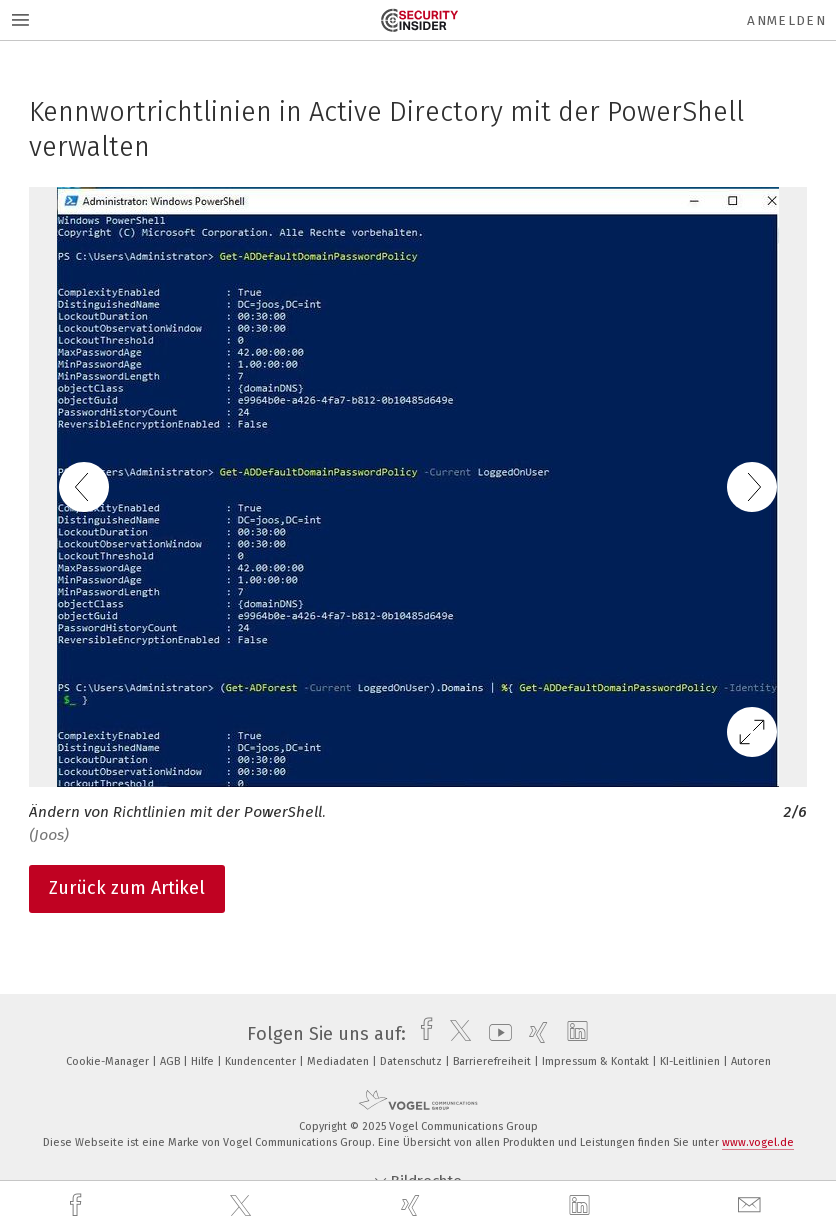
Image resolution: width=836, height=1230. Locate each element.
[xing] (413, 1205)
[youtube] (495, 1034)
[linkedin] (582, 1206)
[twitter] (243, 1206)
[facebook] (78, 1205)
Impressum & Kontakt (597, 1061)
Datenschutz (412, 1061)
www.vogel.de (758, 1142)
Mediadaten (339, 1061)
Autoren (751, 1061)
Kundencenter (262, 1061)
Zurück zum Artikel (127, 888)
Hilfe (204, 1061)
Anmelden (786, 20)
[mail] (752, 1205)
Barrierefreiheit (493, 1061)
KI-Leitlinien (691, 1061)
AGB (171, 1061)
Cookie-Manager (109, 1061)
